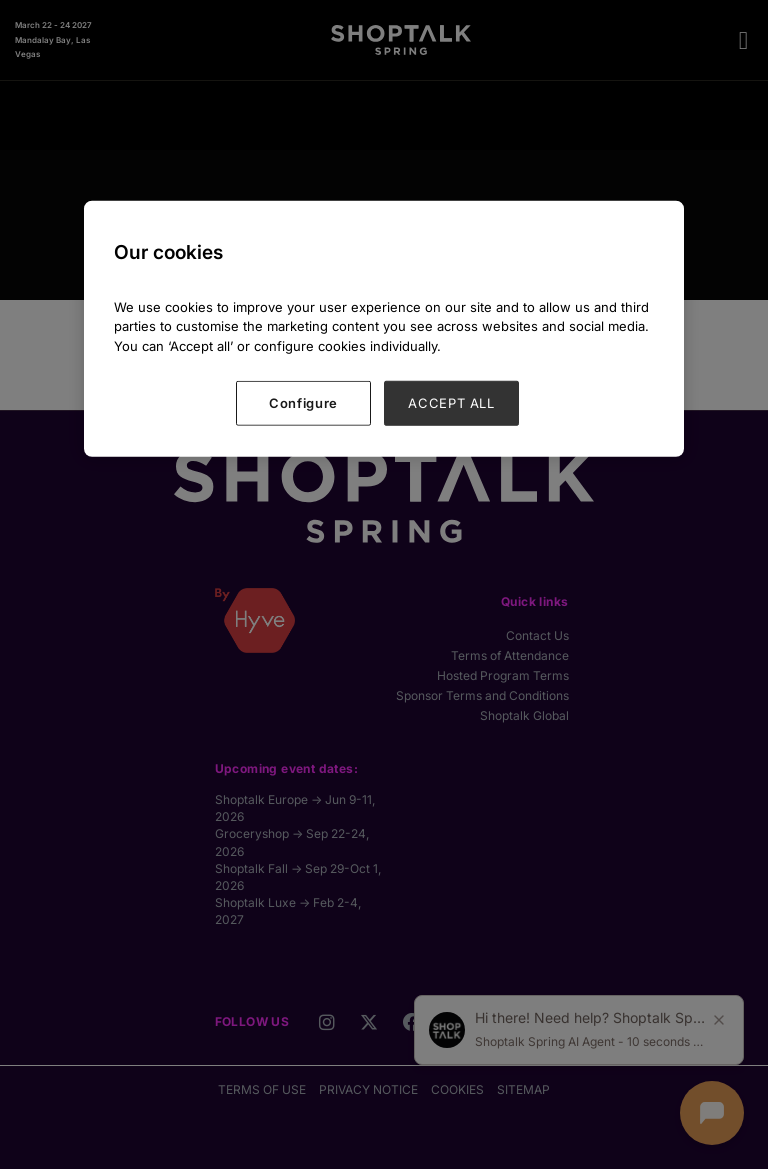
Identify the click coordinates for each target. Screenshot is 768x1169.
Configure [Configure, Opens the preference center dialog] (303, 403)
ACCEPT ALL (451, 403)
